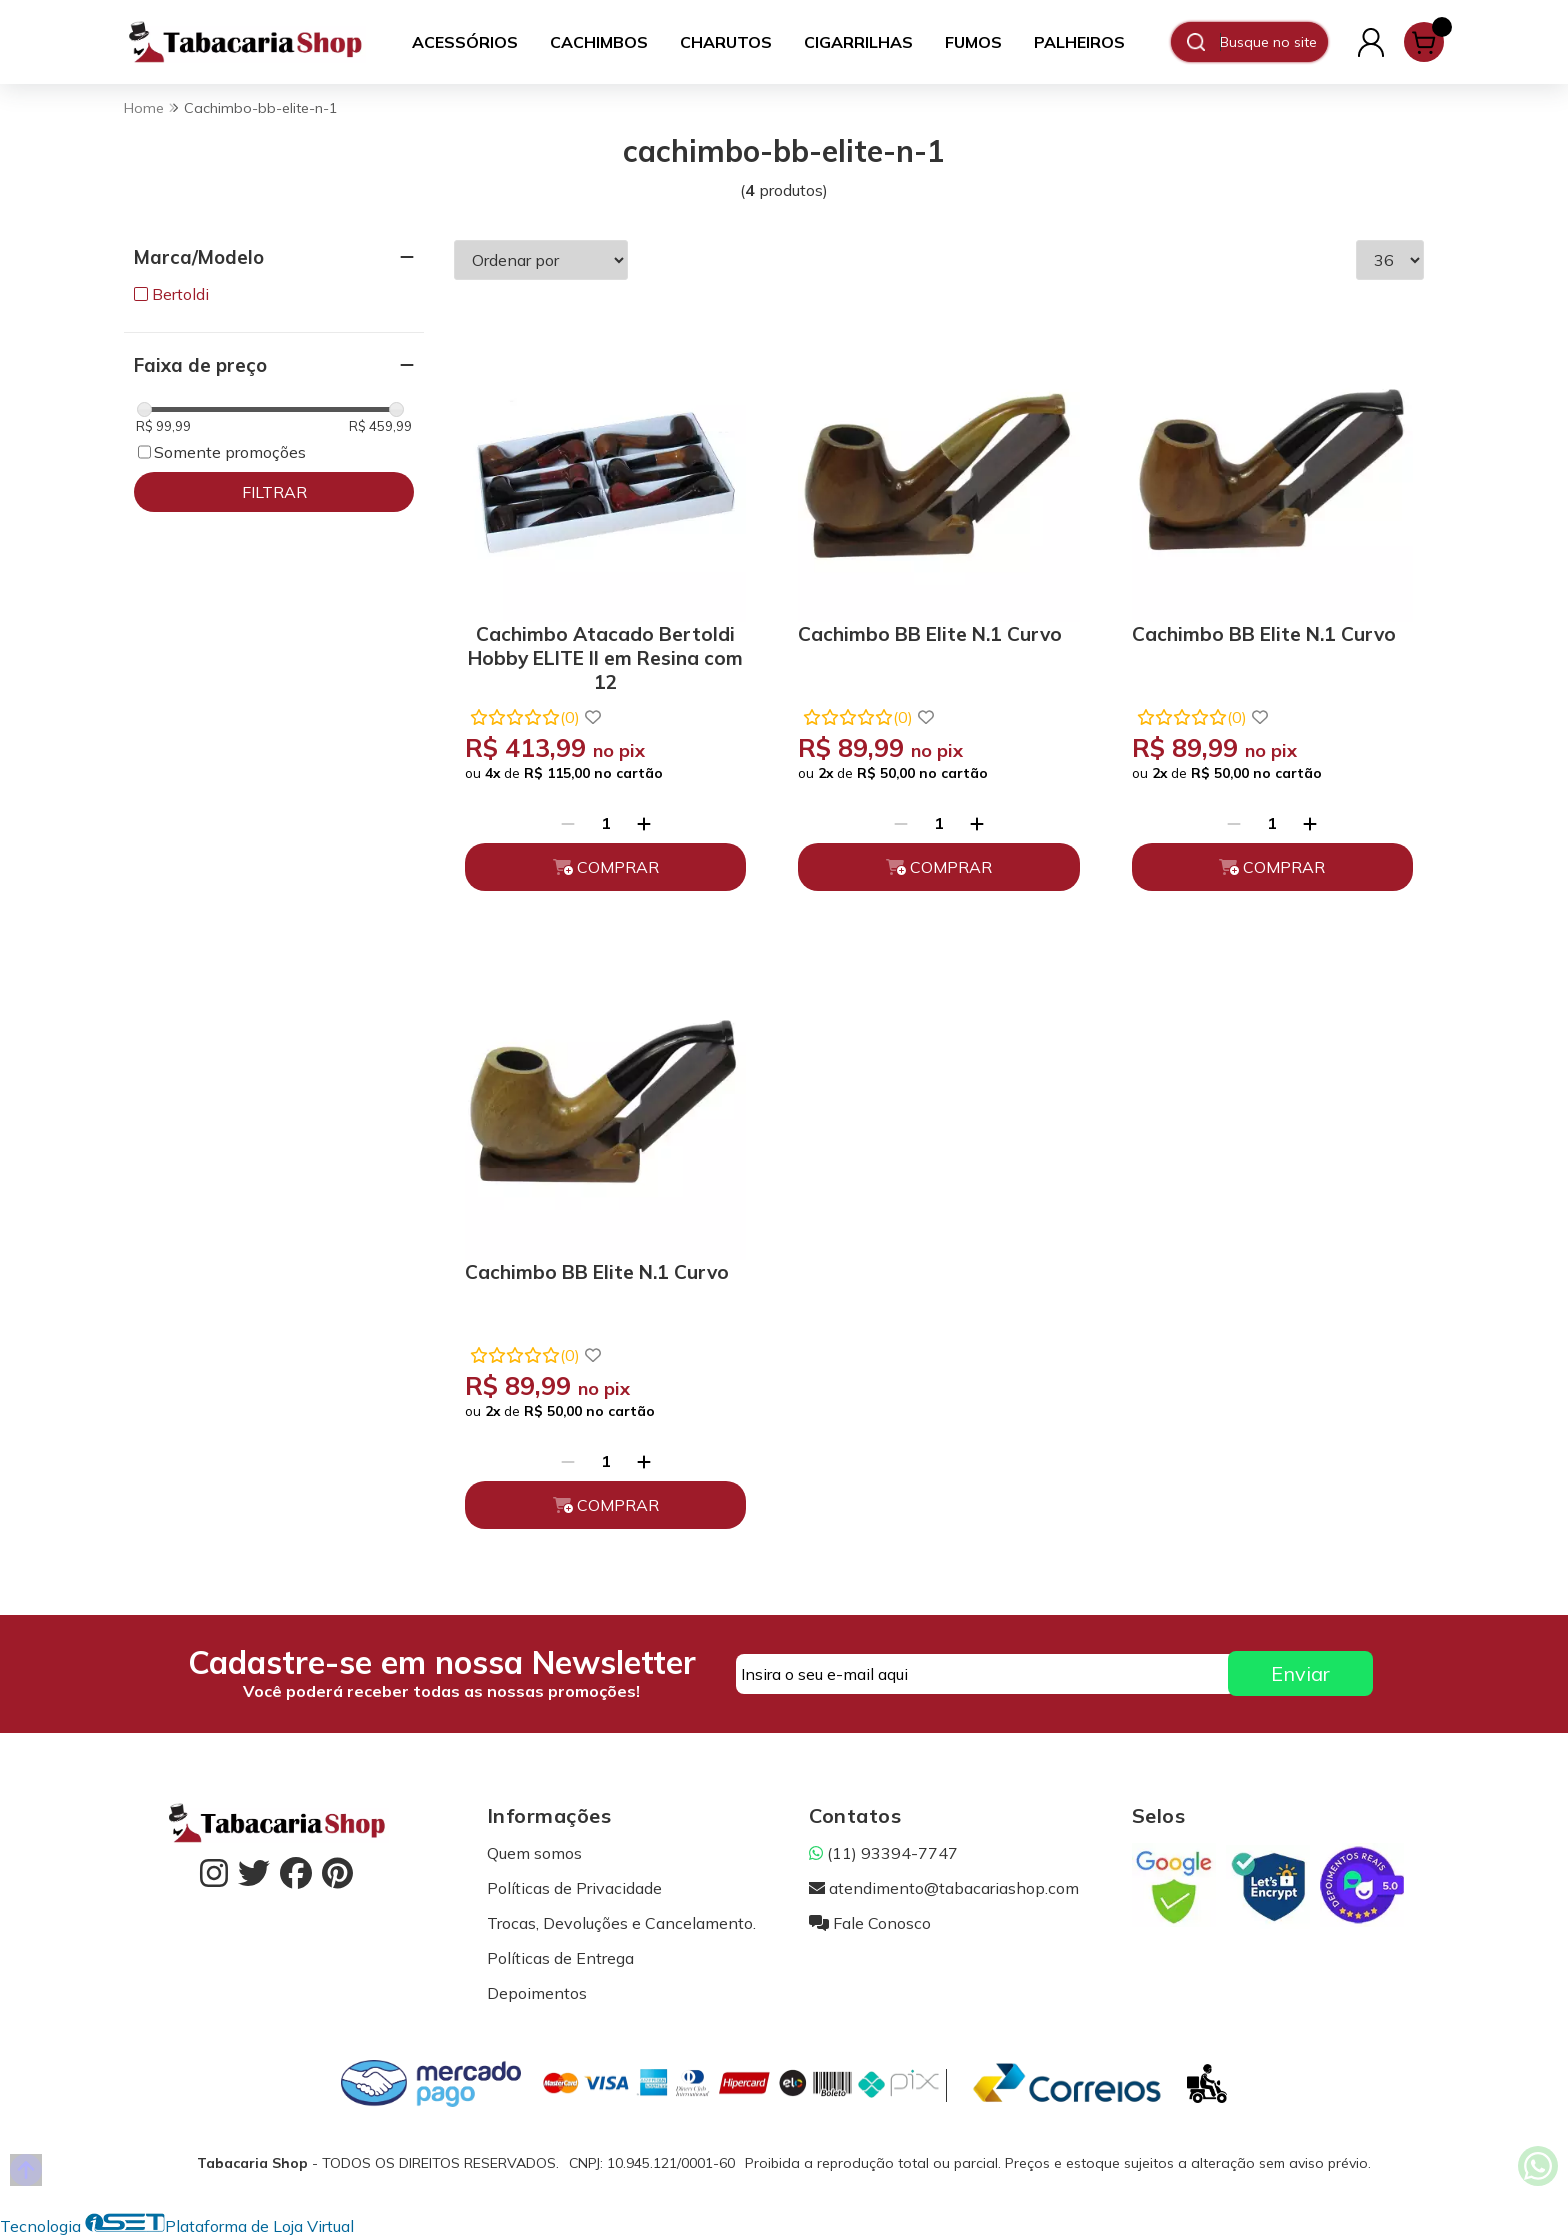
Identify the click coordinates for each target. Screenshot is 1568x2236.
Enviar (1300, 1673)
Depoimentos (537, 1993)
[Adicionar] (644, 823)
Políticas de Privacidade (574, 1888)
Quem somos (534, 1853)
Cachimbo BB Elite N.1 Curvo (930, 634)
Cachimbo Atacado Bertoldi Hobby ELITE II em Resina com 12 (605, 654)
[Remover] (568, 823)
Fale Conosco (870, 1923)
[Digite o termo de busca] (1273, 42)
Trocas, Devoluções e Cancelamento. (621, 1923)
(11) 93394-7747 (883, 1853)
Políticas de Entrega (560, 1958)
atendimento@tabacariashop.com (944, 1888)
